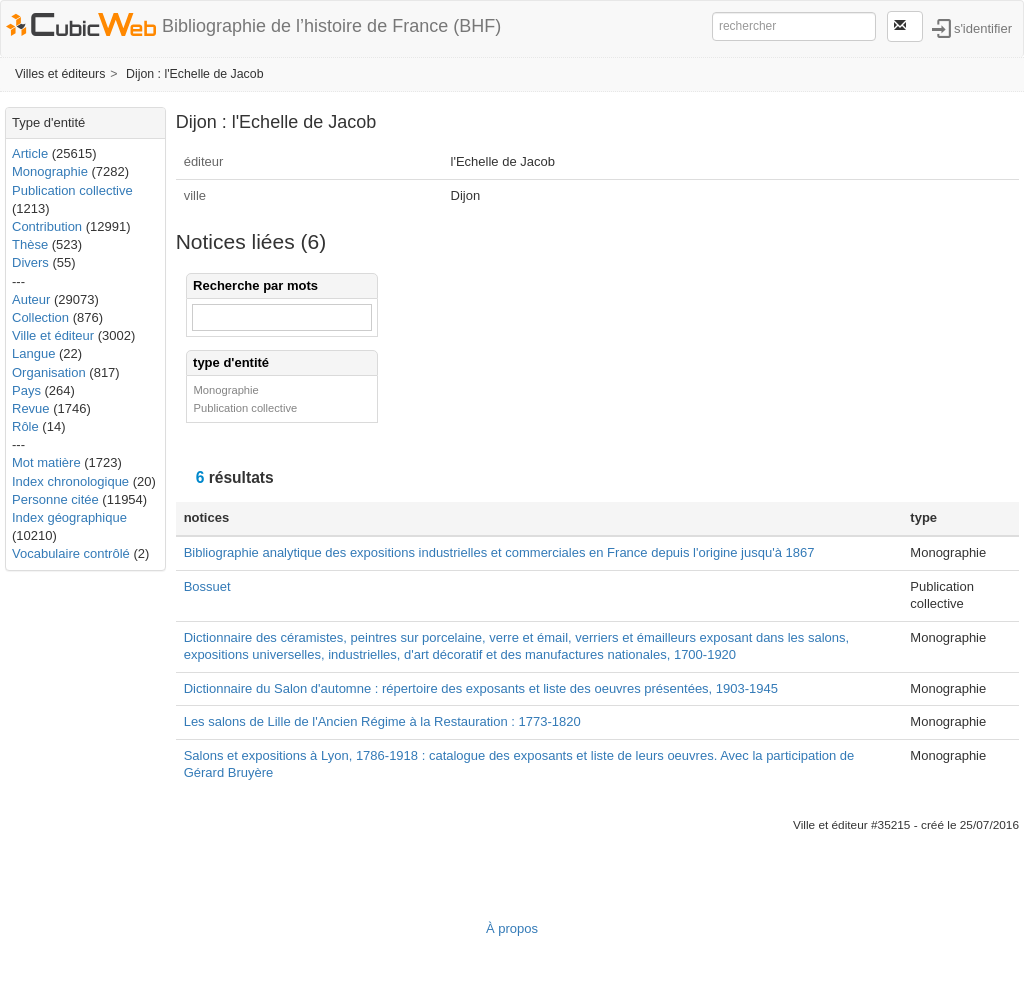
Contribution (47, 226)
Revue (31, 408)
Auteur (31, 299)
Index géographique (69, 517)
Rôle (25, 426)
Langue (33, 353)
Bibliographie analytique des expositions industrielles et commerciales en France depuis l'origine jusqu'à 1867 (499, 552)
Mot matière (46, 462)
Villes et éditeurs (60, 74)
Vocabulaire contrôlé (71, 553)
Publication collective (72, 190)
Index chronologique (70, 481)
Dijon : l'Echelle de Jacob (195, 74)
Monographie (50, 171)
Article (30, 153)
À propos (512, 928)
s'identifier (983, 27)
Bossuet (207, 586)
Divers (30, 262)
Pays (26, 390)
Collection (40, 317)
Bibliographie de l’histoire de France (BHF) (331, 26)
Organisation (49, 372)
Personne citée (55, 499)
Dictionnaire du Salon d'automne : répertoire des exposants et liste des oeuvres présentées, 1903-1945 (481, 688)
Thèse (30, 244)
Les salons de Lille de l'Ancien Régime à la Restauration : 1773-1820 (382, 721)
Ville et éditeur (55, 335)
